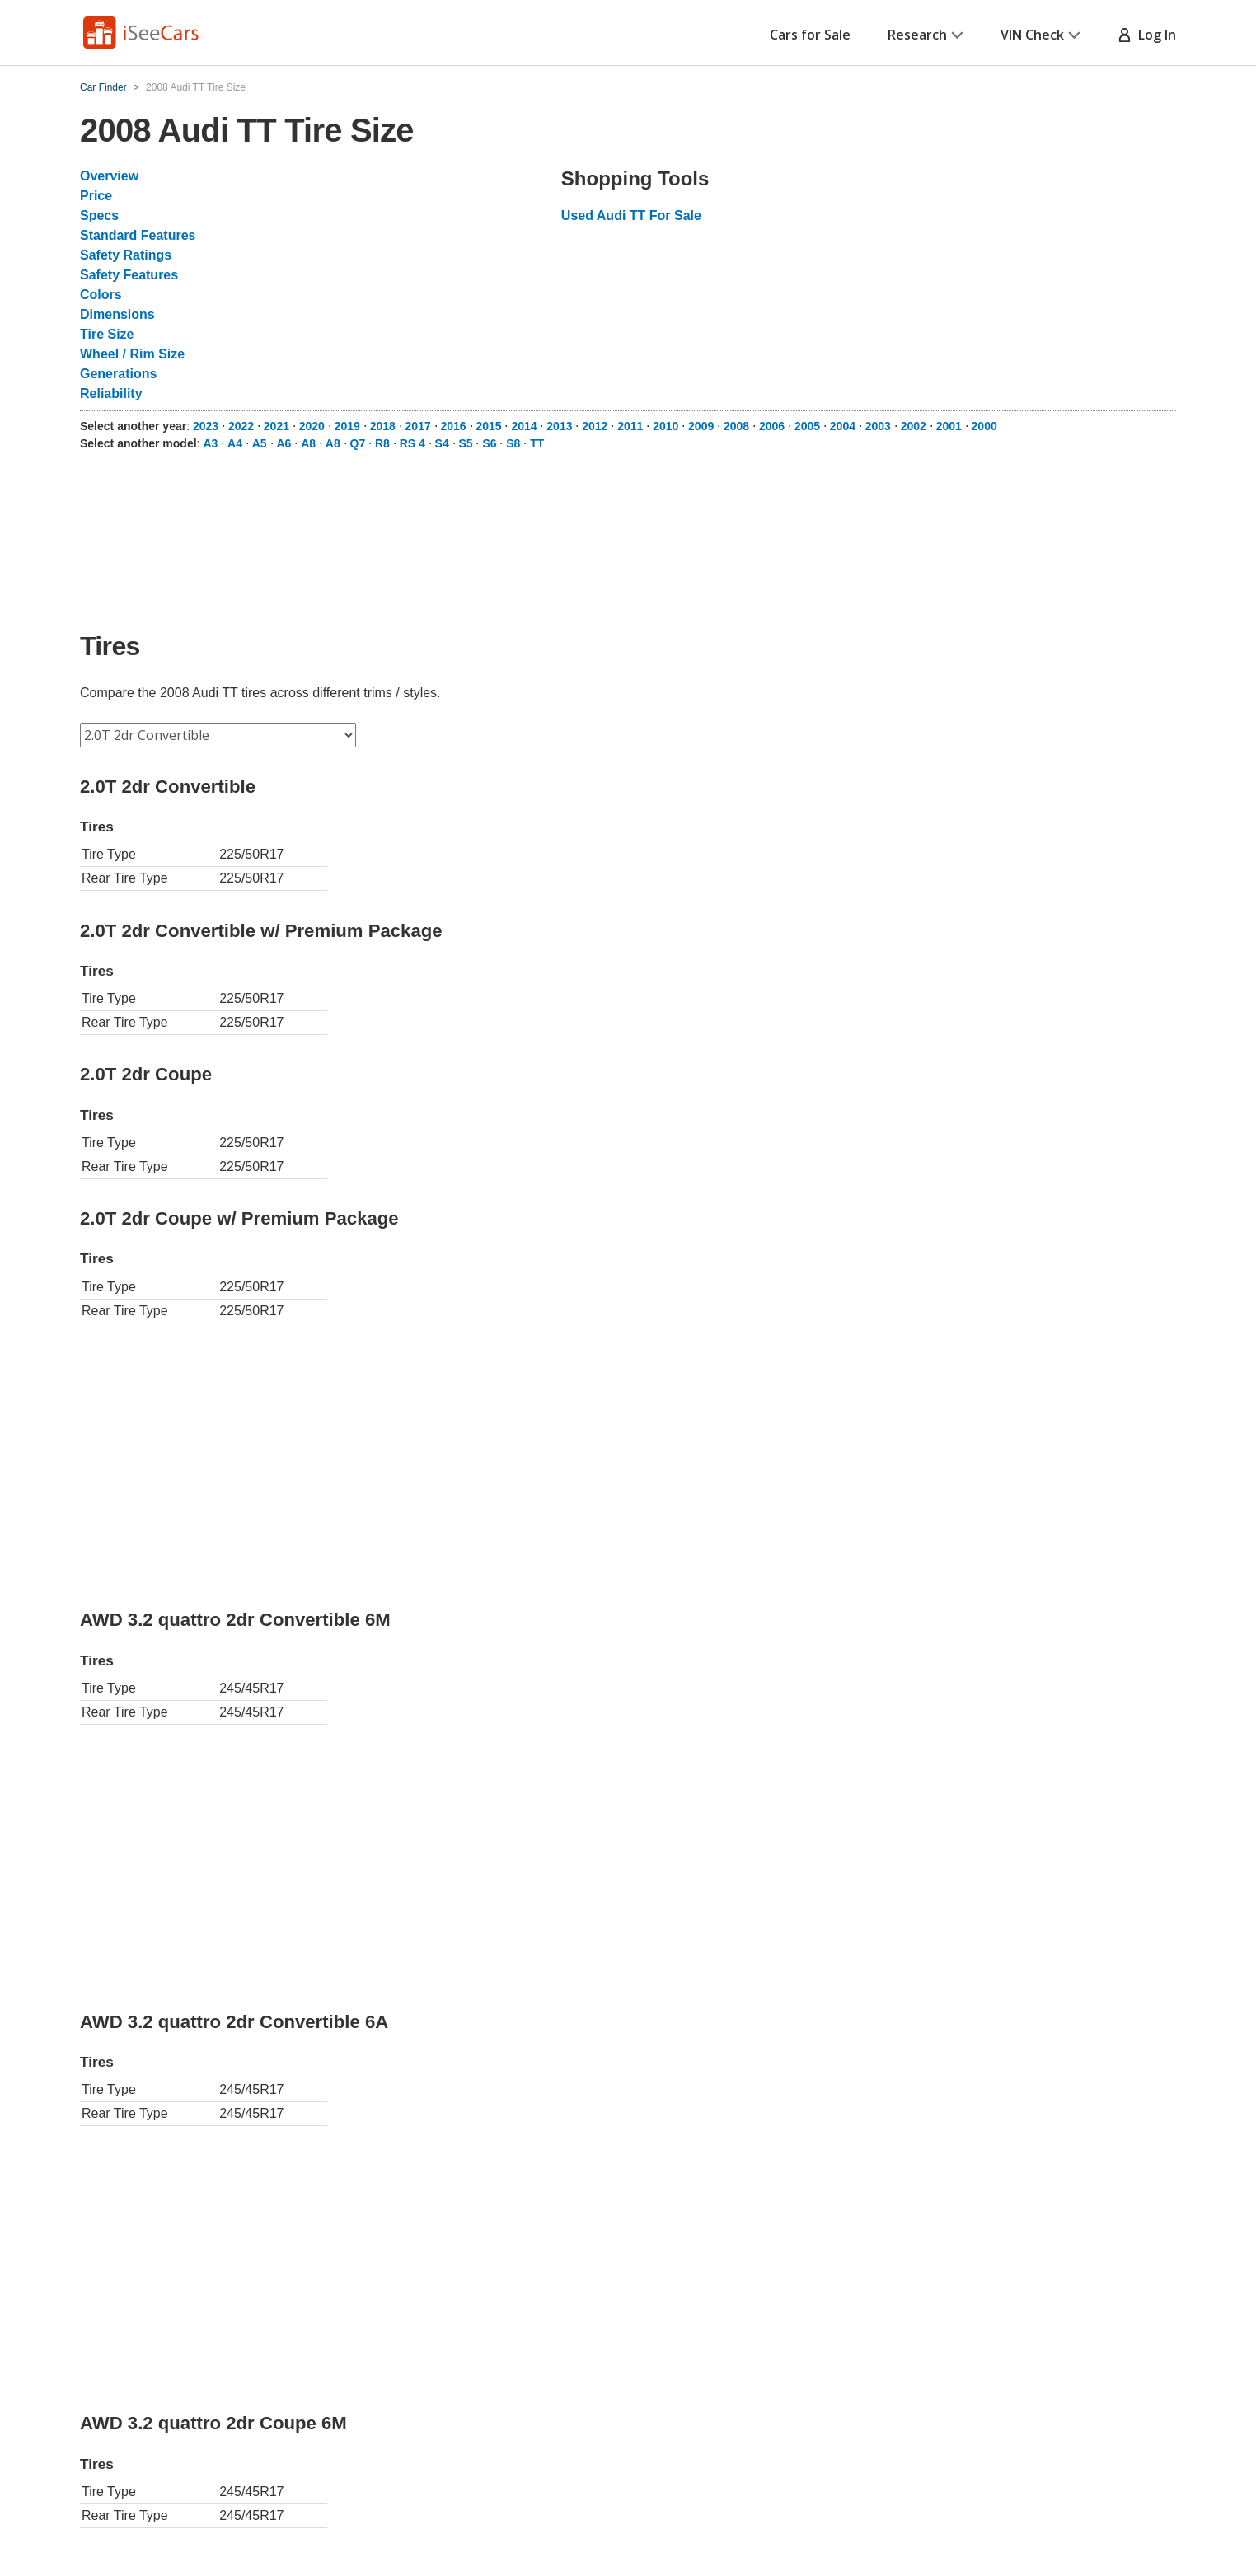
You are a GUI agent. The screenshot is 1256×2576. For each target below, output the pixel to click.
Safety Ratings (125, 255)
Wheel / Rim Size (132, 354)
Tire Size (107, 334)
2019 (347, 426)
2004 (842, 426)
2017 (418, 426)
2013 (559, 426)
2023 (205, 426)
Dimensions (117, 314)
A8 (308, 443)
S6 (489, 443)
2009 (701, 426)
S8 (513, 443)
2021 (276, 426)
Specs (99, 215)
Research (925, 35)
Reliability (111, 393)
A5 (259, 443)
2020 (312, 426)
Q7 (358, 443)
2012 (594, 426)
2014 (524, 426)
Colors (101, 295)
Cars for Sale (810, 35)
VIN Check (1040, 35)
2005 (807, 426)
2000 (984, 426)
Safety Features (129, 275)
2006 (772, 426)
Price (96, 196)
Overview (109, 176)
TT (537, 443)
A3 (210, 443)
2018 (383, 426)
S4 (442, 443)
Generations (118, 374)
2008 (736, 426)
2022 (241, 426)
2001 (949, 426)
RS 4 (412, 443)
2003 (878, 426)
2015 (488, 426)
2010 (665, 426)
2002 (913, 426)
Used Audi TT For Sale (631, 215)
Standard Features (137, 235)
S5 (465, 443)
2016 (453, 426)
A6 (283, 443)
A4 (234, 443)
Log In (1147, 35)
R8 (382, 443)
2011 (630, 426)
